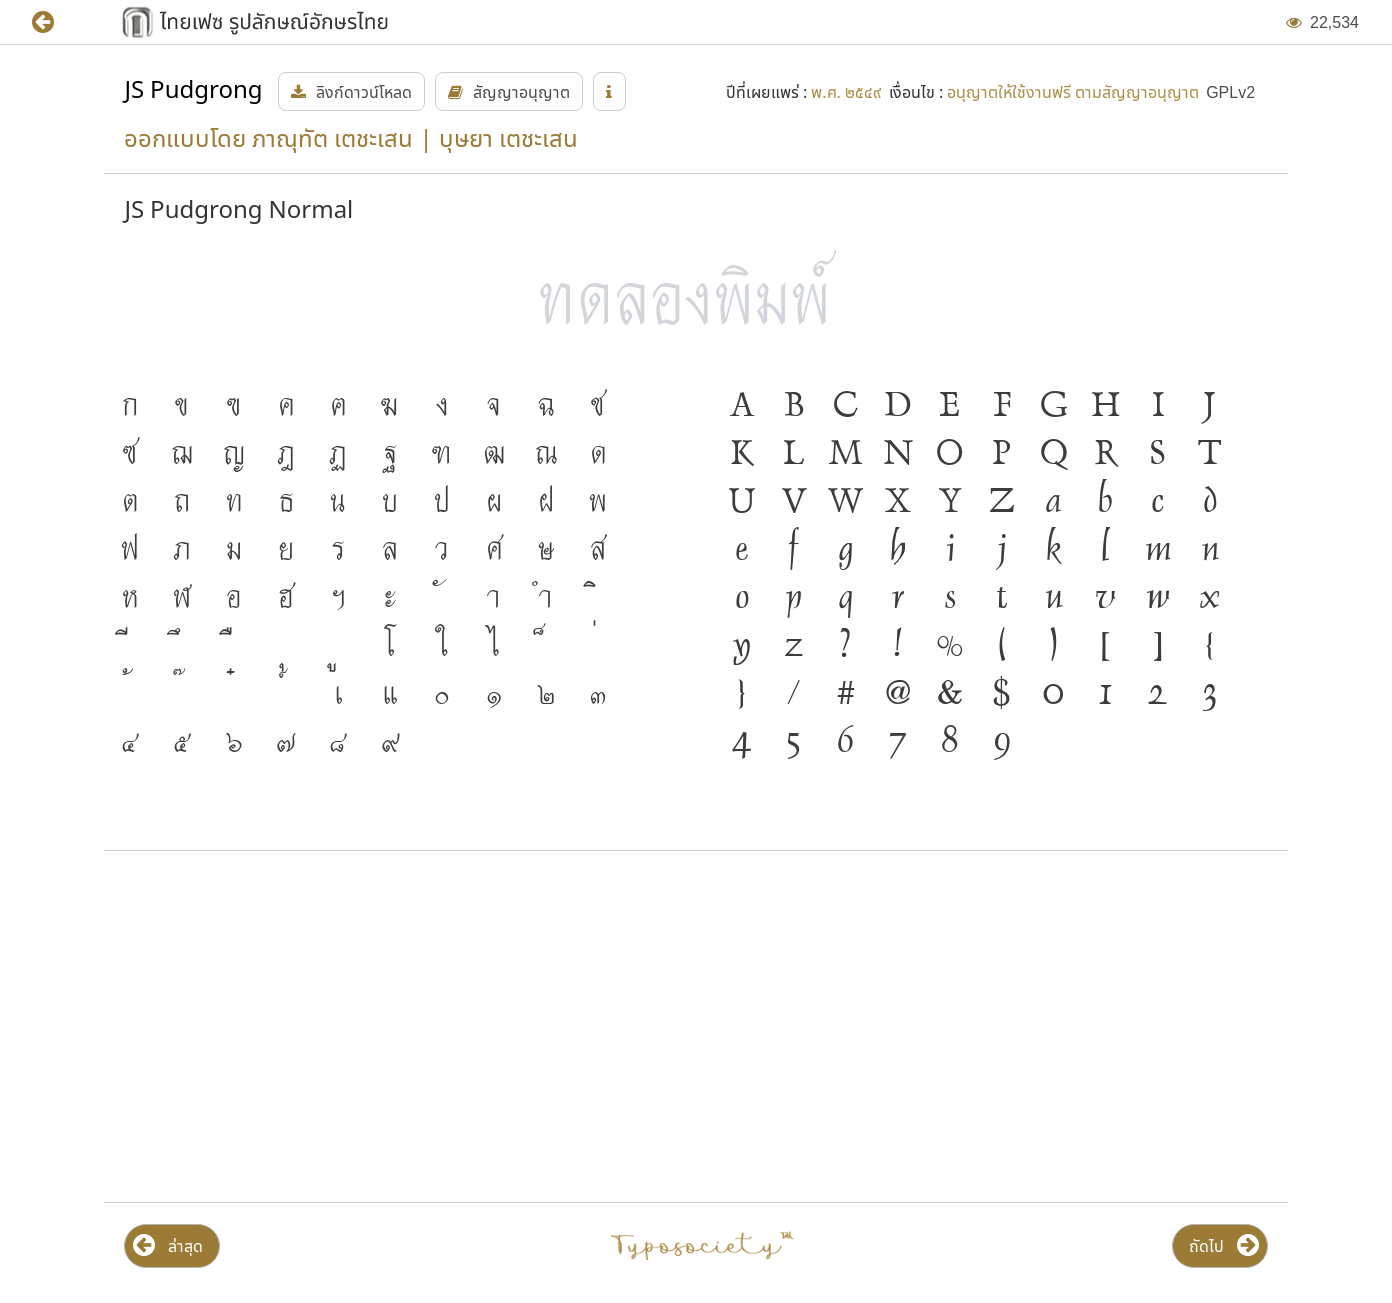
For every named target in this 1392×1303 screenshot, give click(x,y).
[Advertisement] (295, 1027)
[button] (57, 22)
